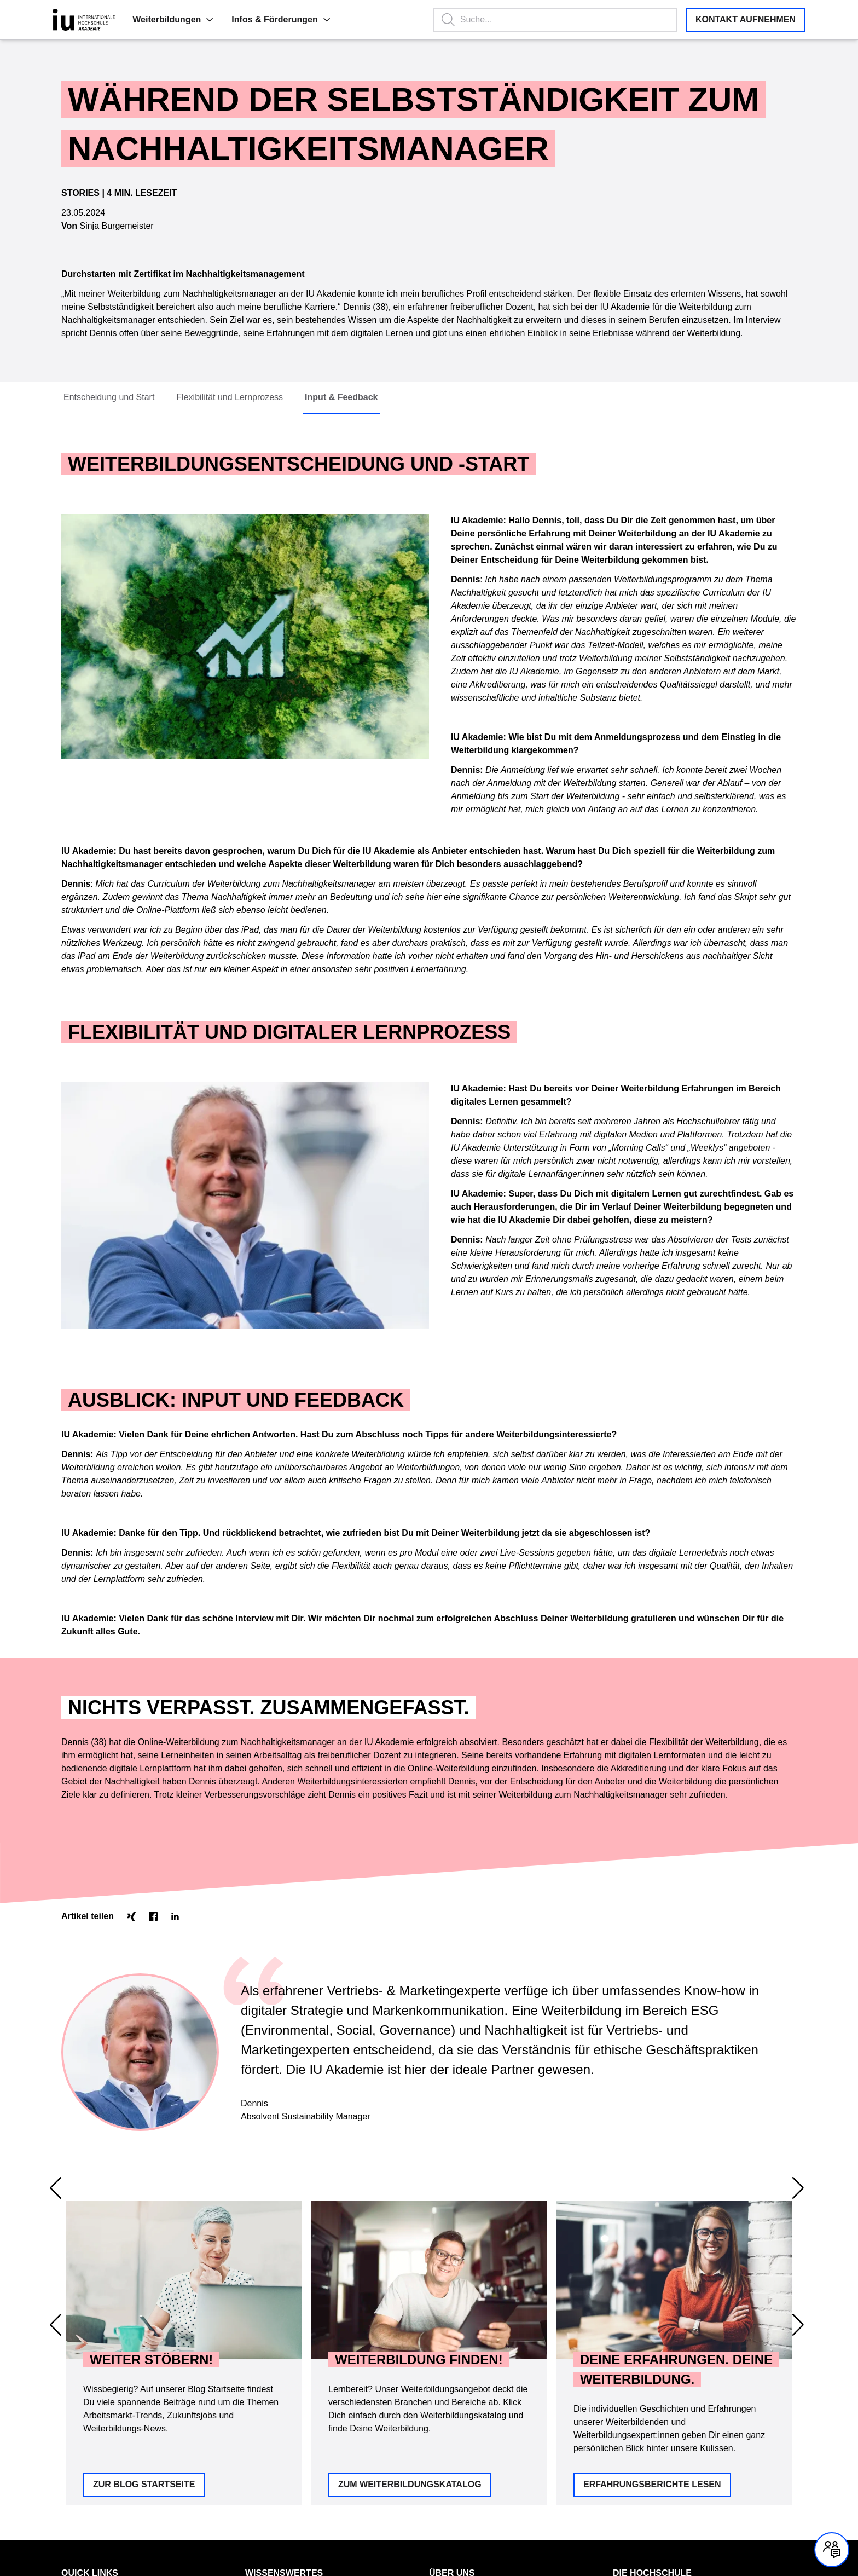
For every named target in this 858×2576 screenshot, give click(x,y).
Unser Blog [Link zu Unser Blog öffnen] (264, 2463)
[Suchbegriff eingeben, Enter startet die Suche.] (539, 20)
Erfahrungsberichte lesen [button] (652, 2303)
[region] (429, 2251)
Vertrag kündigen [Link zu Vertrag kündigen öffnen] (90, 2463)
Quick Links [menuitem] (89, 2392)
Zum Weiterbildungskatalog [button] (410, 2303)
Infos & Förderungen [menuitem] (218, 19)
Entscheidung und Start (108, 397)
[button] (147, 19)
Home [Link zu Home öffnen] (71, 2444)
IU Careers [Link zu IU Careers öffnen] (631, 2463)
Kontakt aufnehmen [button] (745, 19)
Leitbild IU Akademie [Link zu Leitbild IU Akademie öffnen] (464, 2463)
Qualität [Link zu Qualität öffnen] (442, 2426)
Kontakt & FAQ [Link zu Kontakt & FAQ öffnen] (86, 2408)
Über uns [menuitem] (452, 2392)
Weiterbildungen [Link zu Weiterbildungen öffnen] (89, 2426)
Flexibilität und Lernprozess (229, 397)
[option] (183, 2251)
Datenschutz (82, 2527)
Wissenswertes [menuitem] (284, 2392)
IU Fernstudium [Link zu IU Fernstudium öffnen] (639, 2426)
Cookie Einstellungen (202, 2527)
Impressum (135, 2527)
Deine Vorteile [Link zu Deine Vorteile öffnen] (269, 2444)
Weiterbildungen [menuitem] (111, 19)
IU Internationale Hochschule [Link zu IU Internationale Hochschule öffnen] (662, 2408)
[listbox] (429, 2251)
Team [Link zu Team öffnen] (438, 2444)
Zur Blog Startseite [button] (144, 2303)
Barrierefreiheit (275, 2527)
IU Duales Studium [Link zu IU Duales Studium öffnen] (645, 2444)
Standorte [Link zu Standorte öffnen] (445, 2408)
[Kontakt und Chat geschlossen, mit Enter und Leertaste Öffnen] (831, 2549)
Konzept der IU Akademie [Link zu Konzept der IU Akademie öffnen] (288, 2426)
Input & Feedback (341, 397)
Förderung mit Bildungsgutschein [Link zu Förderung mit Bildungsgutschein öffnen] (301, 2408)
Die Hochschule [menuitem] (652, 2392)
